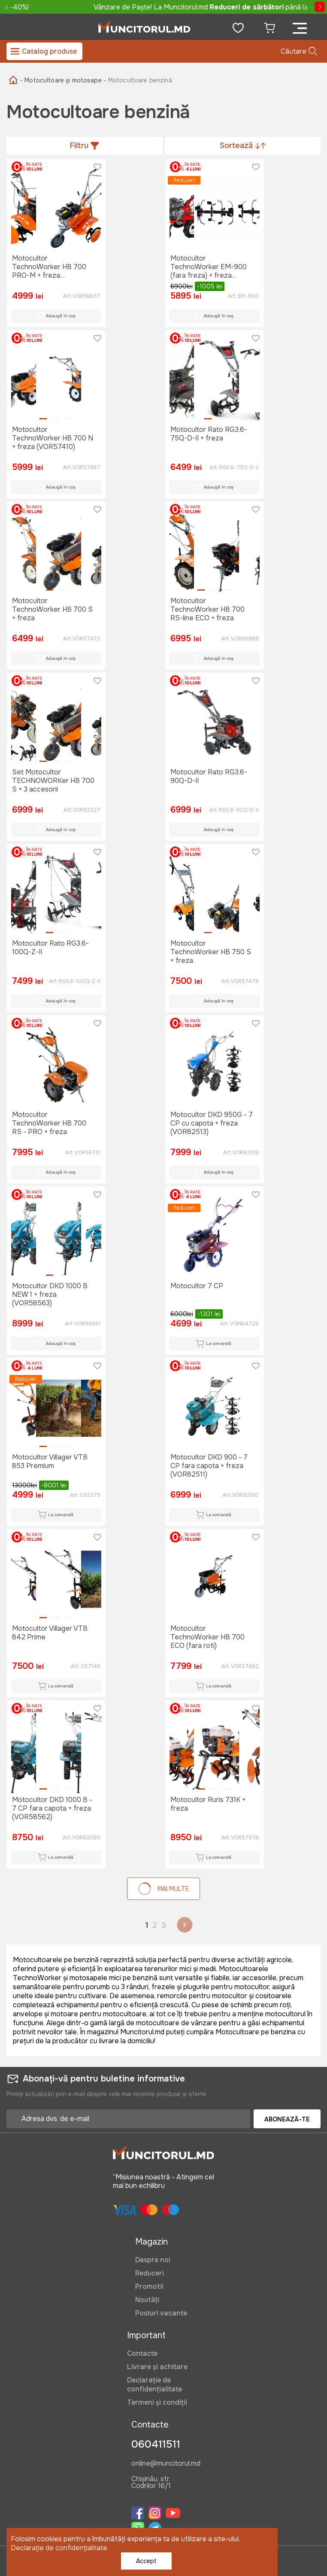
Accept (146, 2561)
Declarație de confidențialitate (154, 2385)
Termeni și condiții (157, 2402)
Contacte (142, 2353)
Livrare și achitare (157, 2366)
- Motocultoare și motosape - (63, 80)
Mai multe (163, 1889)
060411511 (155, 2444)
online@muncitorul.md (165, 2464)
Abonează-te (287, 2119)
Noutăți (147, 2299)
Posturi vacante (161, 2313)
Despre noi (152, 2259)
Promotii (149, 2286)
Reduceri (149, 2273)
